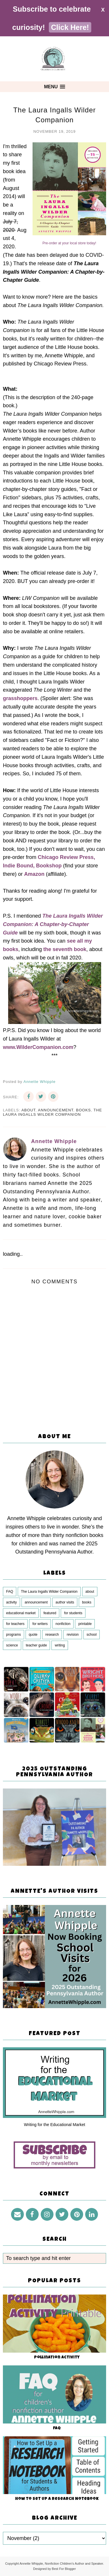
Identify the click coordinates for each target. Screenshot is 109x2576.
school (92, 1635)
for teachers (15, 1624)
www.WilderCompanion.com (38, 1047)
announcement (56, 1110)
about (28, 1110)
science (12, 1645)
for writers (40, 1624)
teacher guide (36, 1645)
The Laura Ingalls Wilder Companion (52, 1112)
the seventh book (64, 949)
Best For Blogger (64, 2568)
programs (13, 1635)
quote (33, 1635)
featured (49, 1613)
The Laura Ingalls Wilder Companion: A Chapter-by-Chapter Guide (53, 924)
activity (11, 1602)
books (83, 1110)
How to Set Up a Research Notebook (57, 2499)
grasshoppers (20, 698)
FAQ (9, 1592)
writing (60, 1645)
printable (85, 1624)
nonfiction (63, 1624)
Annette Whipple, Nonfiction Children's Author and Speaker (61, 2563)
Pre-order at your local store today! (69, 243)
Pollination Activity (57, 2358)
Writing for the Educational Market (54, 2124)
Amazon (34, 874)
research (52, 1635)
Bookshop (49, 866)
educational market (20, 1613)
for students (73, 1613)
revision (72, 1635)
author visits (65, 1602)
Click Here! (70, 27)
